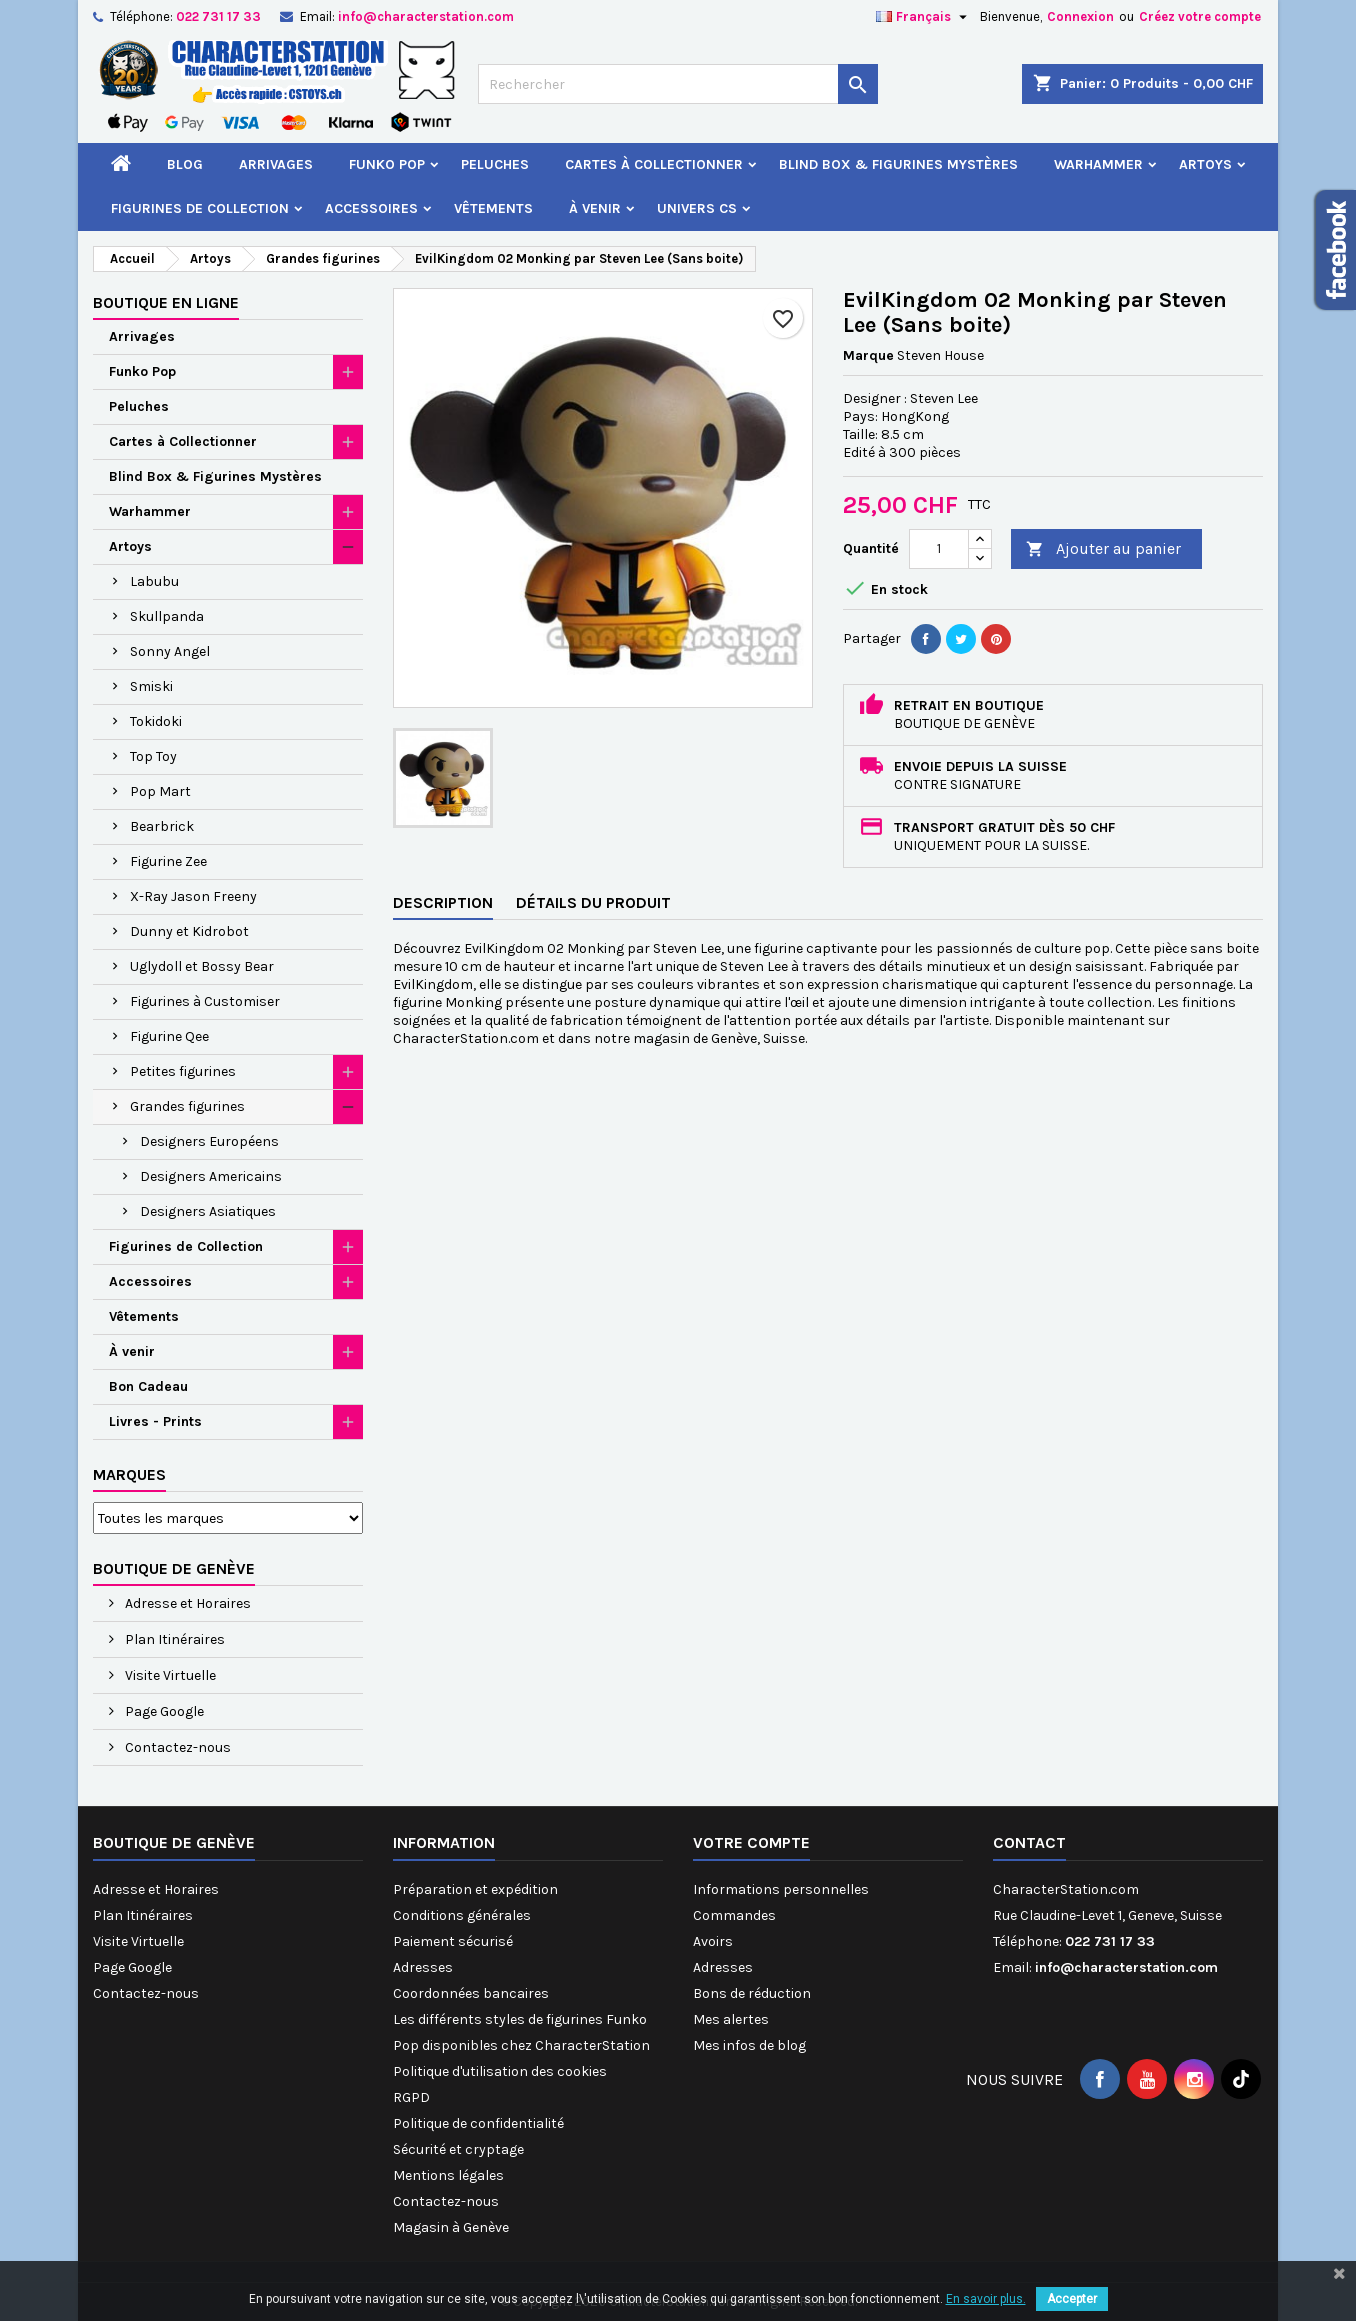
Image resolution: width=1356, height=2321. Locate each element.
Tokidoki (156, 721)
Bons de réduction (752, 1993)
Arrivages (276, 164)
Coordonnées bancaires (471, 1993)
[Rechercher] (678, 84)
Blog (185, 164)
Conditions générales (462, 1915)
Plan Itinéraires (173, 1639)
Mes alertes (731, 2019)
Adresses (423, 1967)
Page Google (163, 1711)
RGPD (411, 2097)
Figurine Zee (168, 861)
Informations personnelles (781, 1889)
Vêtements (493, 208)
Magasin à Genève (451, 2227)
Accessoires (371, 208)
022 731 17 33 (218, 16)
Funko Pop (387, 164)
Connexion (1080, 16)
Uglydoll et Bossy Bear (202, 966)
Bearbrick (162, 826)
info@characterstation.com (426, 16)
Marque (868, 355)
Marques (129, 1474)
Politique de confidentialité (478, 2123)
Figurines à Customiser (205, 1001)
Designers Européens (209, 1141)
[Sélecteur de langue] (924, 17)
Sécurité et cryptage (458, 2149)
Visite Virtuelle (169, 1675)
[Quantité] (939, 549)
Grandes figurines (187, 1106)
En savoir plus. (986, 2299)
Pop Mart (160, 791)
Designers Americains (211, 1176)
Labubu (154, 581)
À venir (595, 208)
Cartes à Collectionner (654, 164)
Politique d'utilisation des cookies (500, 2071)
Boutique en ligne (166, 302)
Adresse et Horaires (186, 1603)
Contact (1029, 1842)
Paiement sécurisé (453, 1941)
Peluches (495, 164)
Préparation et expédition (475, 1889)
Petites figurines (183, 1071)
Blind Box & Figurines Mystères (898, 164)
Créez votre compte (1200, 16)
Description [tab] (443, 902)
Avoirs (713, 1941)
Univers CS (697, 208)
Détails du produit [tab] (593, 902)
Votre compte (751, 1842)
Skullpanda (167, 616)
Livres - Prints (155, 1421)
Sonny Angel (170, 651)
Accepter (1072, 2299)
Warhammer (1098, 164)
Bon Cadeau (148, 1386)
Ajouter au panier (1103, 549)
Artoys (1205, 164)
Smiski (151, 686)
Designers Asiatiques (208, 1211)
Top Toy (153, 756)
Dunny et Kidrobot (189, 931)
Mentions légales (448, 2175)
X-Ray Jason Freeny (193, 896)
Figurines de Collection (200, 208)
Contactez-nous (176, 1747)
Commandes (734, 1915)
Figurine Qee (169, 1036)
